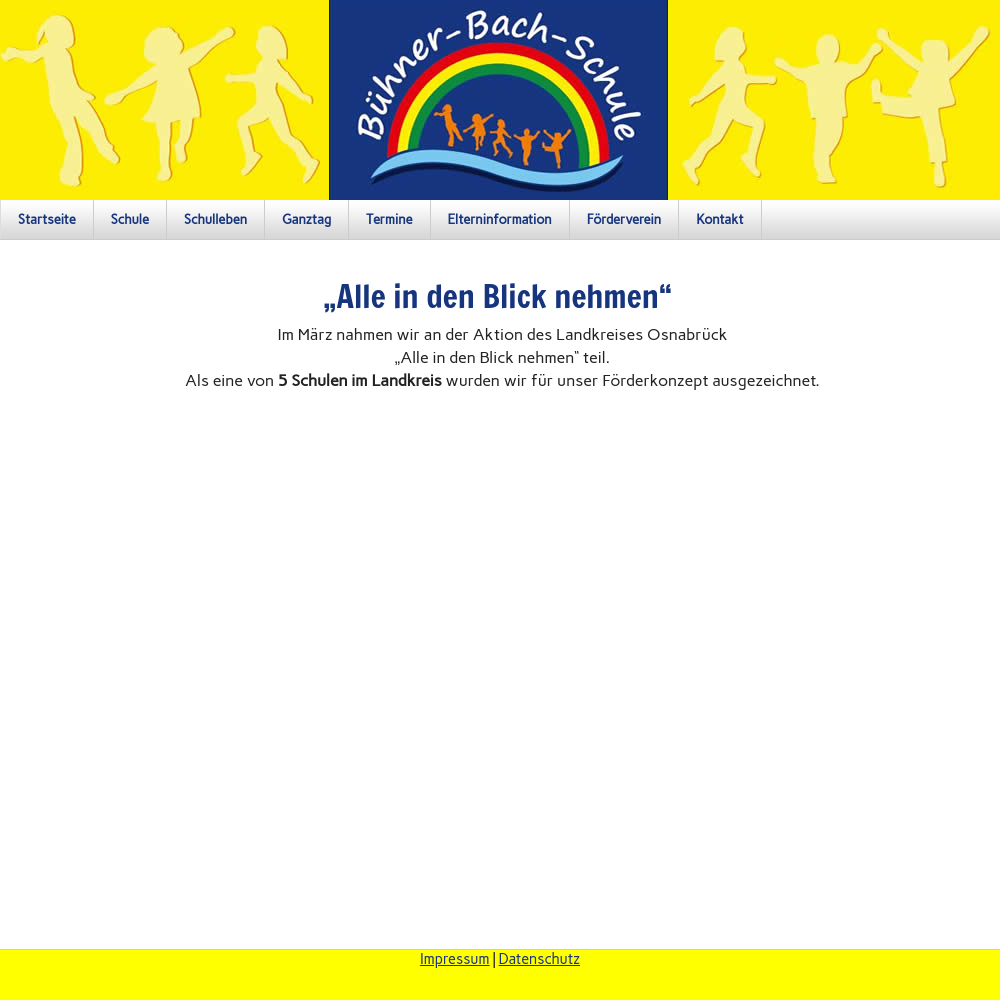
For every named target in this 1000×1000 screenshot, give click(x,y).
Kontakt (719, 219)
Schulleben (215, 219)
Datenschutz (539, 959)
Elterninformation (500, 219)
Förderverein (624, 219)
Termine (389, 219)
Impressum (455, 959)
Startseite (47, 219)
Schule (130, 219)
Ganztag (306, 219)
